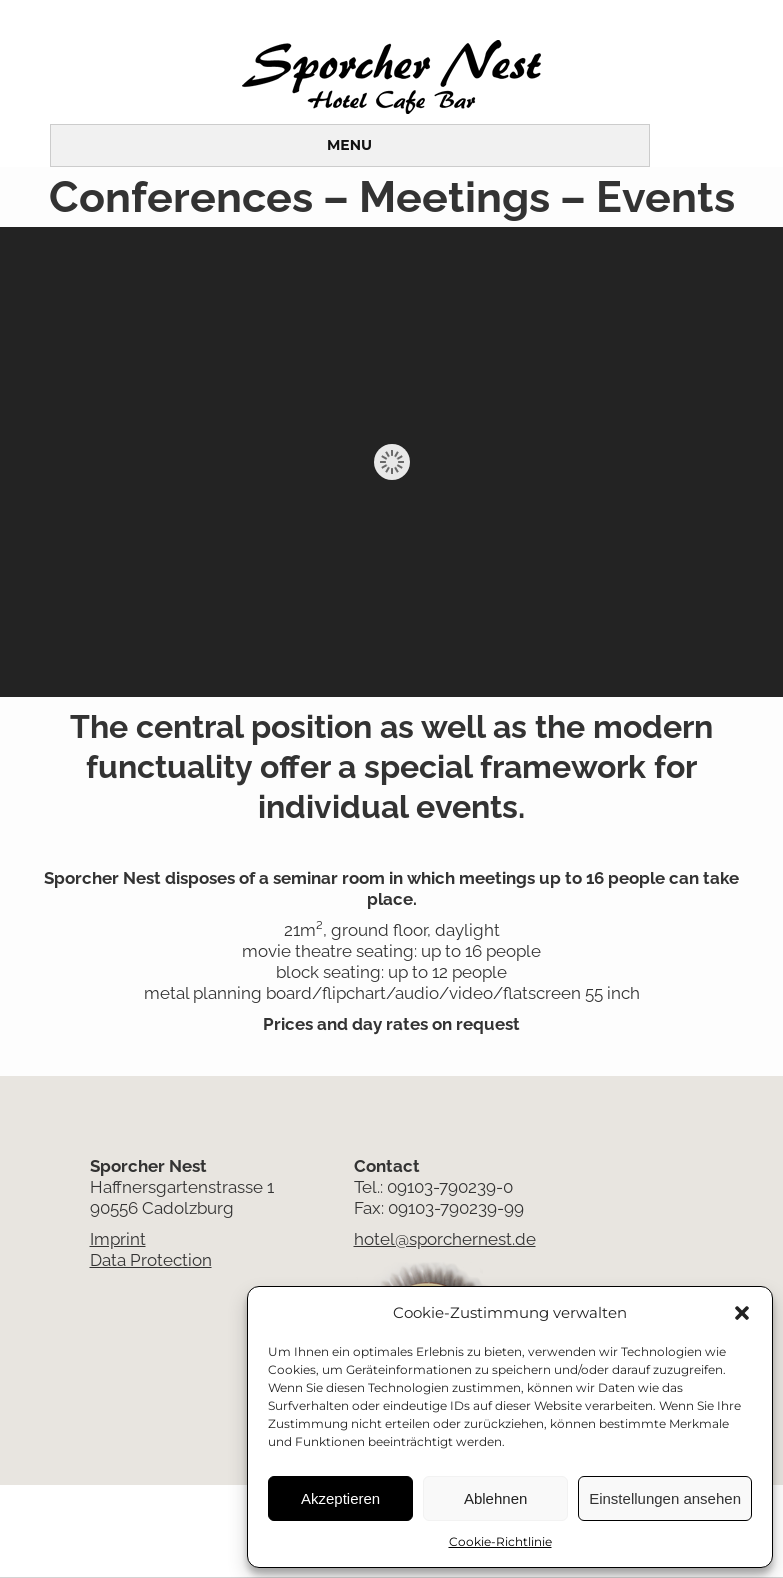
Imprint (118, 1239)
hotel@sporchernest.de (445, 1239)
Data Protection (151, 1260)
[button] (742, 1313)
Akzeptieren (340, 1498)
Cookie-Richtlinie (500, 1541)
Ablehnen (495, 1498)
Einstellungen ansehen (665, 1498)
